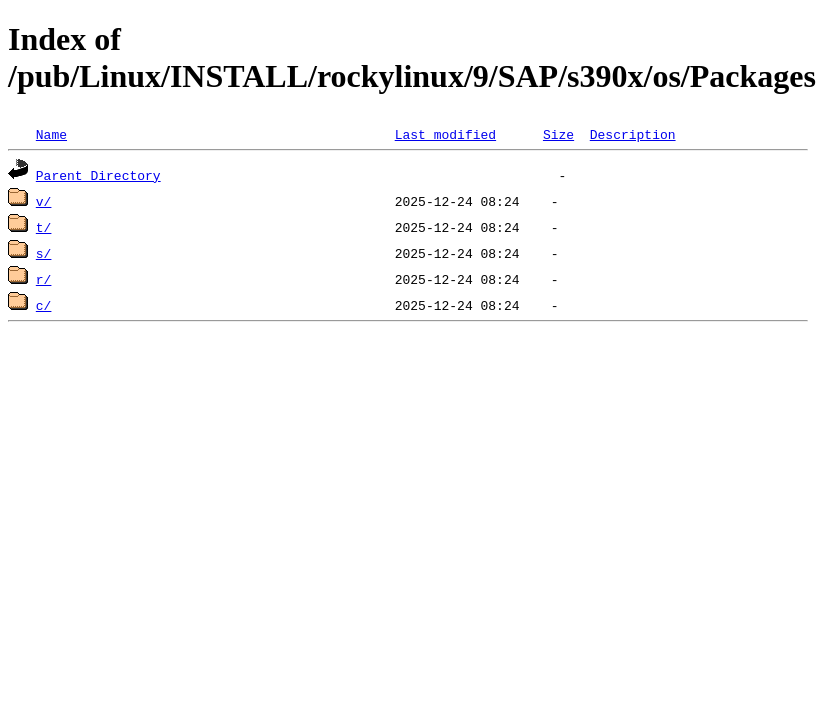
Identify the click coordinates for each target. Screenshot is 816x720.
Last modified (445, 134)
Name (51, 134)
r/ (44, 279)
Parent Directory (98, 175)
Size (558, 134)
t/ (44, 227)
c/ (44, 305)
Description (633, 134)
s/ (44, 253)
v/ (44, 201)
